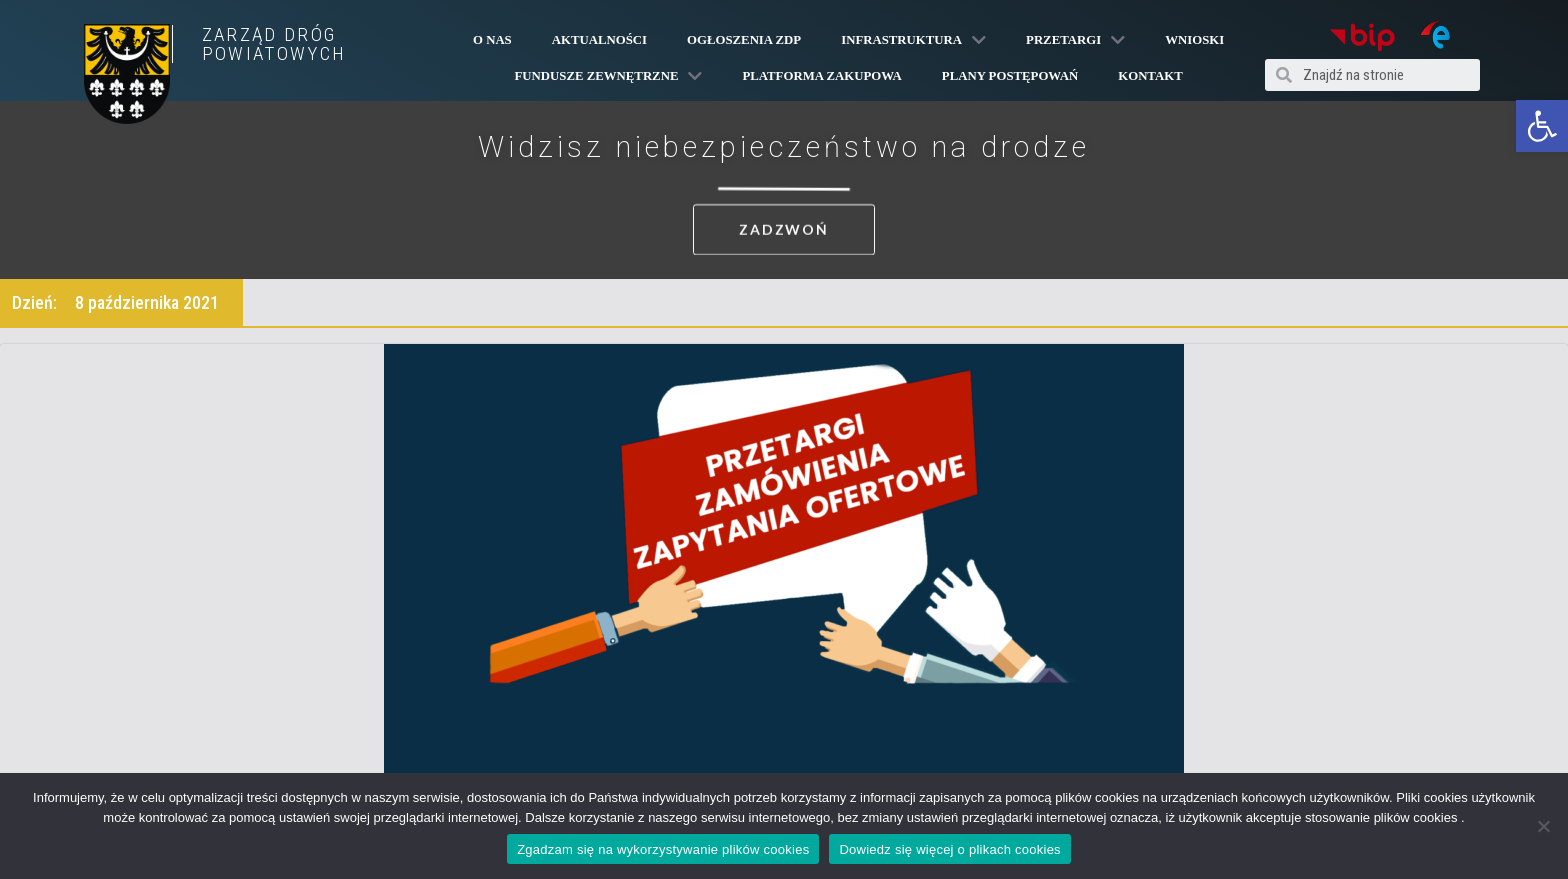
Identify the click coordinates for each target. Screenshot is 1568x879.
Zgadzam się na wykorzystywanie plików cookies (663, 849)
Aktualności (599, 40)
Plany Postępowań (1010, 76)
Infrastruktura (913, 40)
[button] (1542, 126)
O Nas (492, 40)
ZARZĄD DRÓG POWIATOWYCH (274, 44)
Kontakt (1150, 76)
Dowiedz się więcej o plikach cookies (949, 849)
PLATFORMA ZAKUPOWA (821, 76)
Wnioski (1194, 40)
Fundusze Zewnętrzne (609, 76)
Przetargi (1075, 40)
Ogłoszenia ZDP (744, 40)
